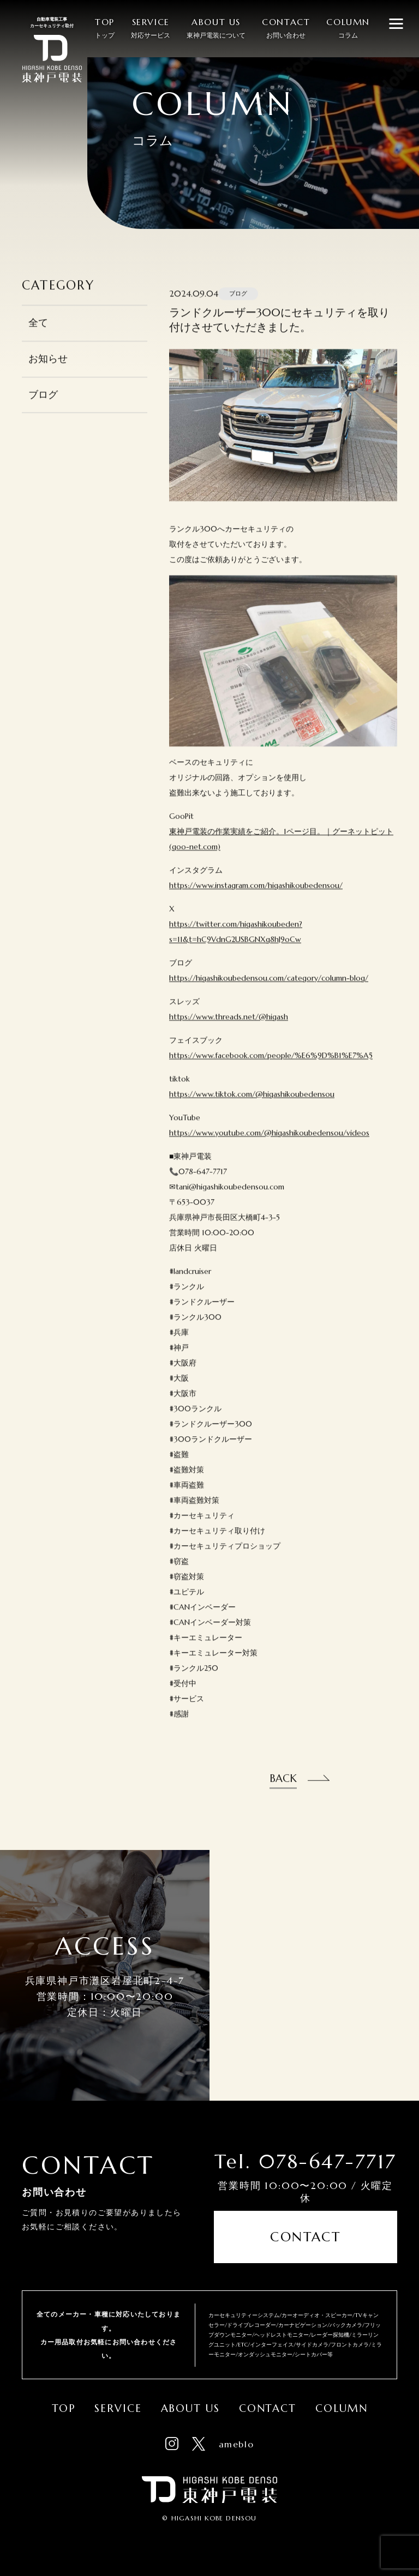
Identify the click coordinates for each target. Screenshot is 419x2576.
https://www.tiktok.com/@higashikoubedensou (251, 1111)
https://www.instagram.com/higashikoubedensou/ (256, 903)
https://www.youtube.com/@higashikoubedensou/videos (269, 1150)
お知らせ (48, 376)
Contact (305, 2237)
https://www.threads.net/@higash (228, 1034)
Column (341, 2408)
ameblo (236, 2444)
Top (64, 2408)
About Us (190, 2408)
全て (38, 340)
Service (117, 2408)
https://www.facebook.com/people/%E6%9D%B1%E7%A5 (271, 1073)
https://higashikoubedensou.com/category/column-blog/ (268, 995)
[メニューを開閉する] (396, 23)
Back (283, 1795)
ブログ (43, 412)
